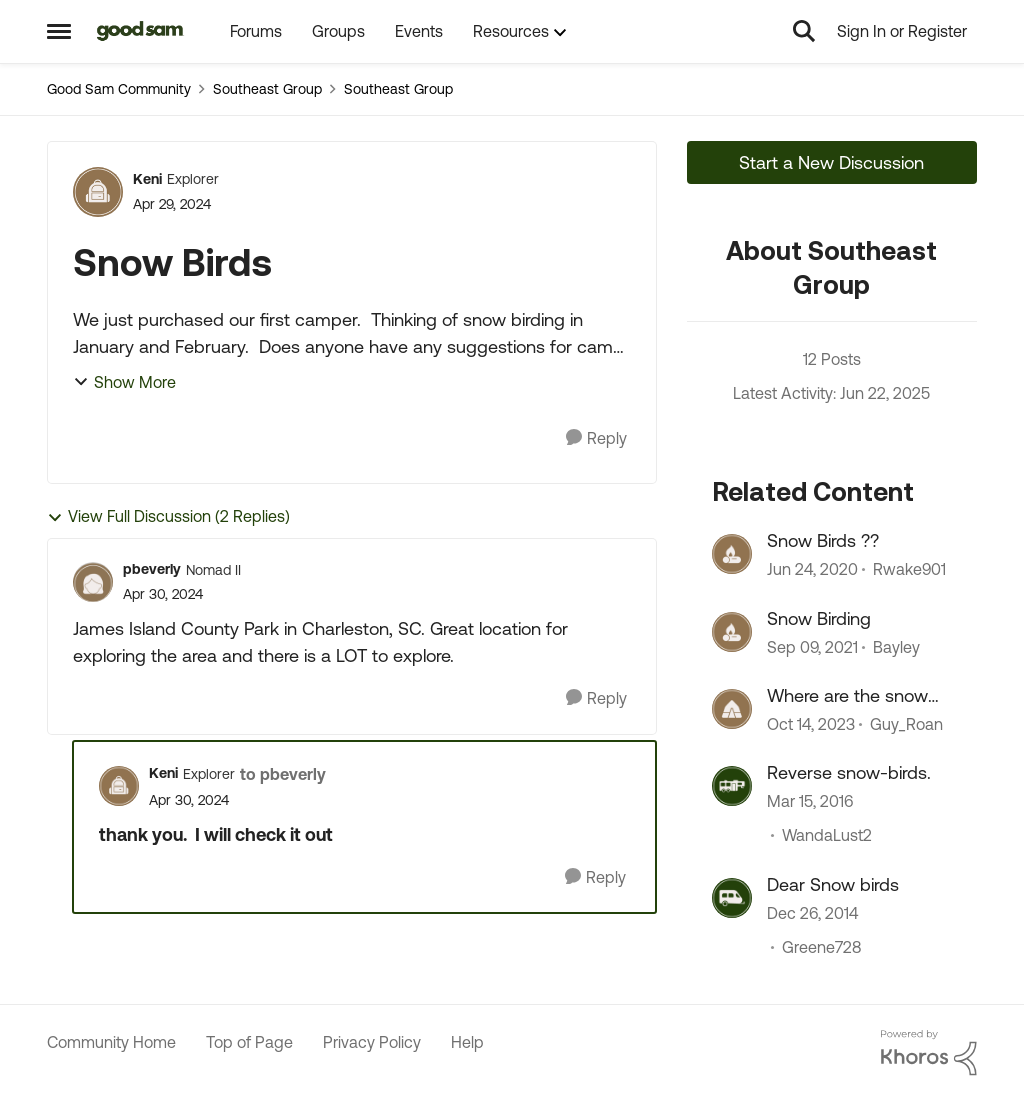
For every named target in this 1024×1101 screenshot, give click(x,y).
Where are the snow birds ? (847, 696)
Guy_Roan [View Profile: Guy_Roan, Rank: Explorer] (906, 724)
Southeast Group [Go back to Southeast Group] (267, 89)
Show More (124, 382)
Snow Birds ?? (823, 540)
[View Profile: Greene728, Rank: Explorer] (732, 898)
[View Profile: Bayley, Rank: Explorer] (732, 632)
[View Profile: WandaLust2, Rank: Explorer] (732, 786)
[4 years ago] (812, 647)
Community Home (111, 1042)
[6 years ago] (812, 570)
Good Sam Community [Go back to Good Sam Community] (119, 89)
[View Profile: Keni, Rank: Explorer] (98, 192)
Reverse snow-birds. (849, 772)
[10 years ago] (810, 802)
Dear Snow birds (833, 884)
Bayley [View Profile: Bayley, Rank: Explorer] (896, 647)
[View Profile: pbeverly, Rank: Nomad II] (93, 582)
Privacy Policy (372, 1042)
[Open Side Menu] (59, 31)
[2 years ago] (811, 724)
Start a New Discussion (831, 162)
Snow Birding (819, 618)
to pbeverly (283, 774)
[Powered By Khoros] (929, 1053)
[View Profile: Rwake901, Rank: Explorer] (732, 554)
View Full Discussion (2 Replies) (168, 516)
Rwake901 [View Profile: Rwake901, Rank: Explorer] (909, 570)
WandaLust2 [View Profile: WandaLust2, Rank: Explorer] (827, 836)
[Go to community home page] (140, 31)
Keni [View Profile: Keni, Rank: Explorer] (147, 179)
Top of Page (249, 1042)
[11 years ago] (812, 913)
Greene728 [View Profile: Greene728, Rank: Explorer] (821, 947)
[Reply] (596, 438)
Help (467, 1042)
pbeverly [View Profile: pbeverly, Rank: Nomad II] (152, 569)
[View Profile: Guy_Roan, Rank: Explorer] (732, 709)
